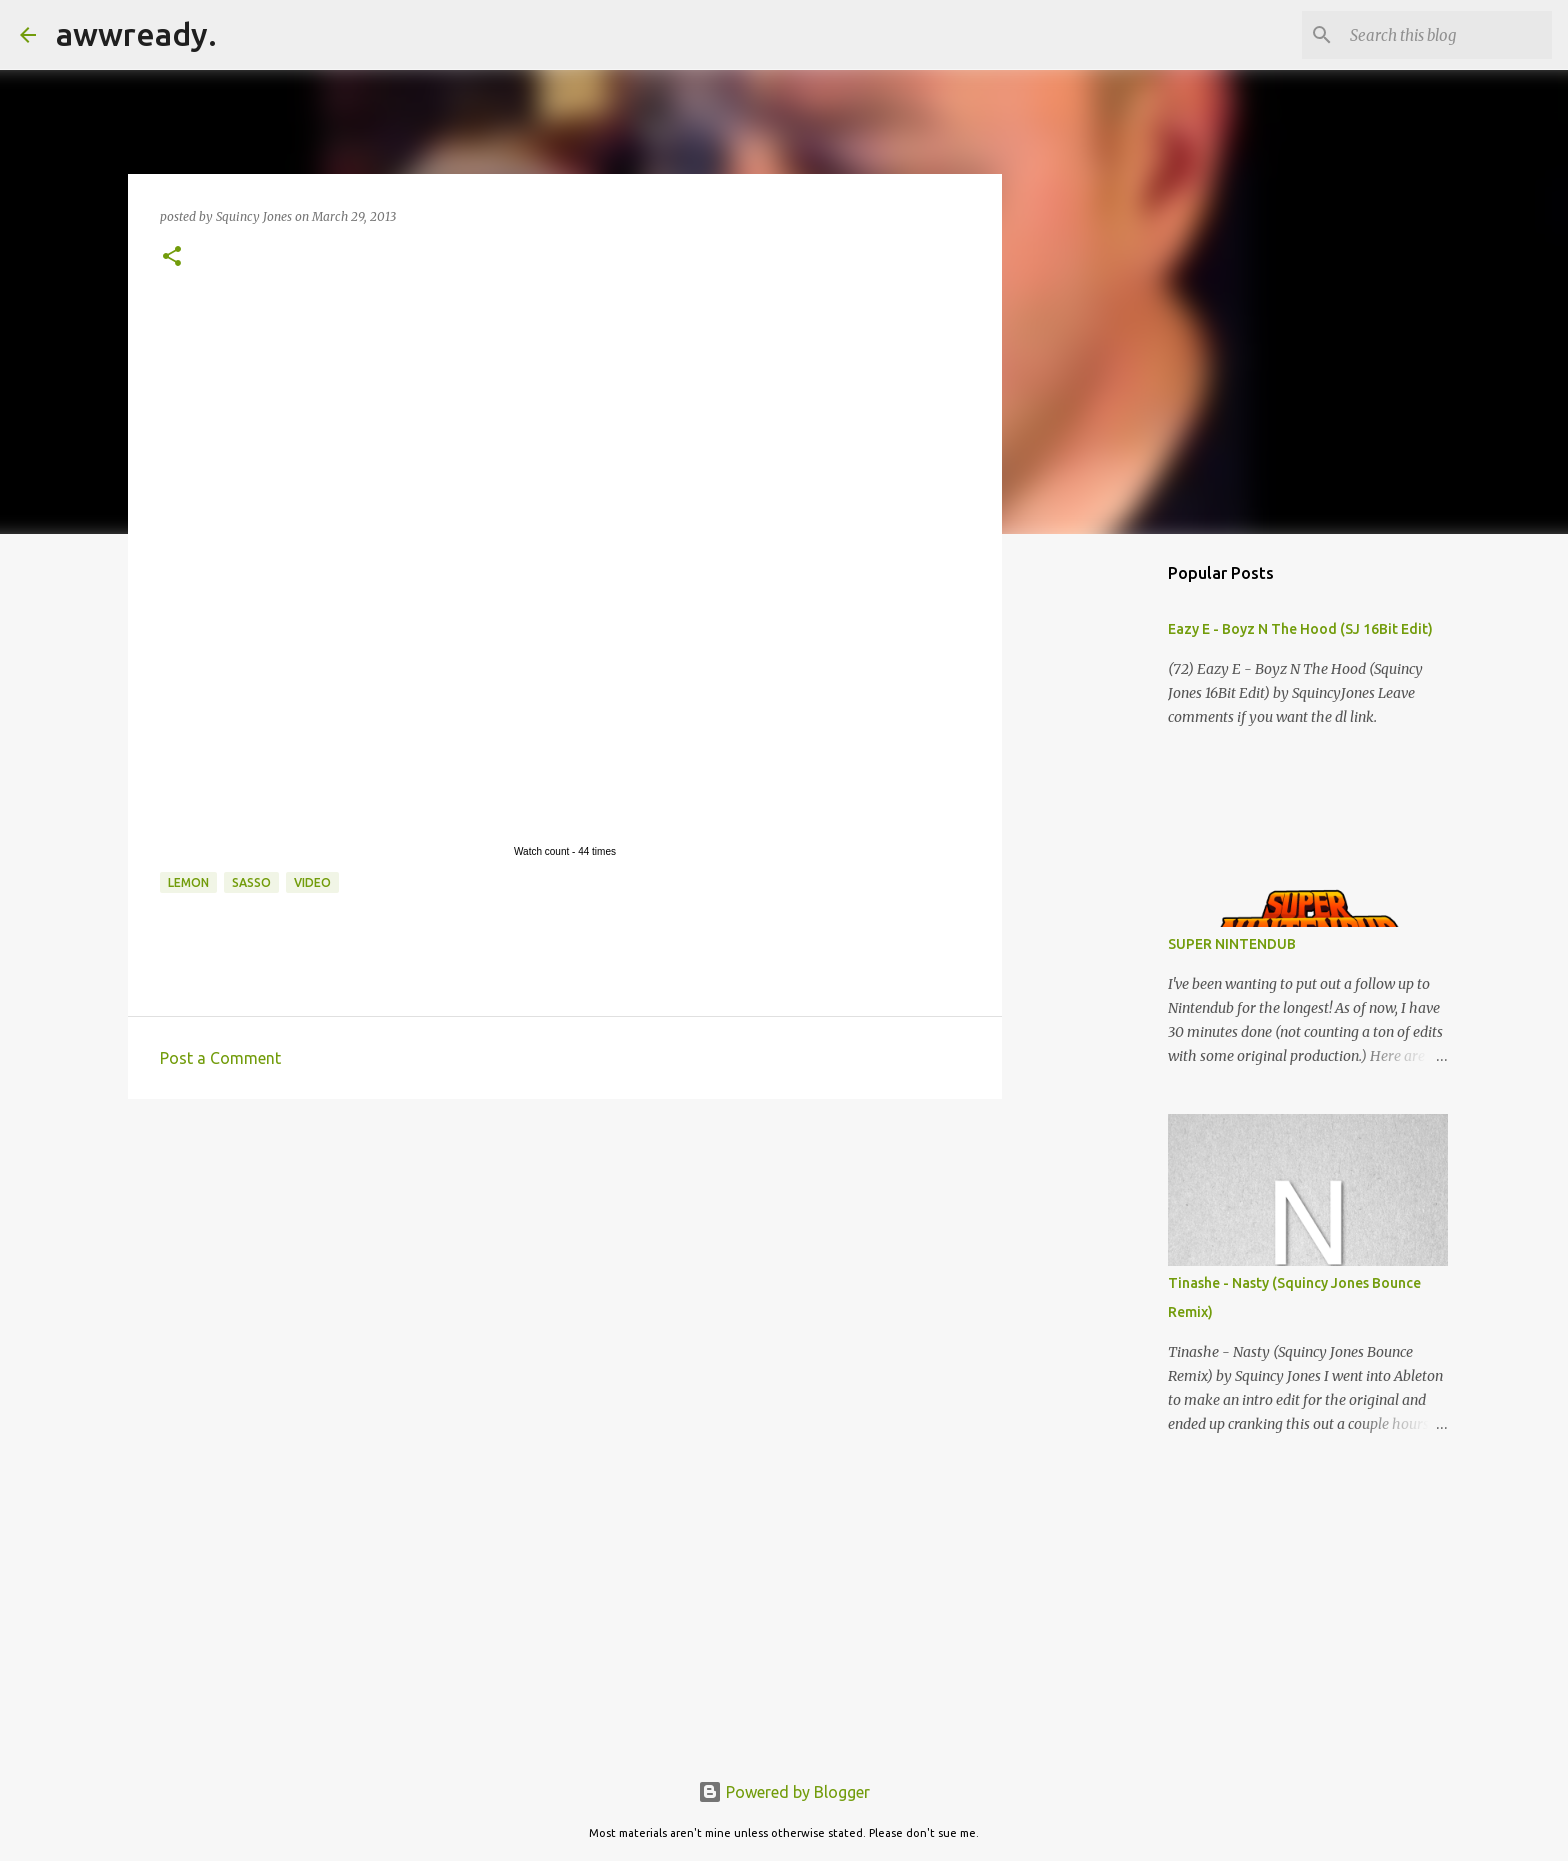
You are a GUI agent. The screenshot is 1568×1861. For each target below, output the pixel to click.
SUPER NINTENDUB (1232, 944)
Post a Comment (220, 1058)
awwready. (136, 34)
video (312, 882)
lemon (188, 882)
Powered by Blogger (784, 1792)
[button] (172, 257)
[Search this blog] (1447, 35)
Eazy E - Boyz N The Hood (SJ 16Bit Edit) (1300, 629)
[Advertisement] (565, 1269)
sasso (251, 882)
